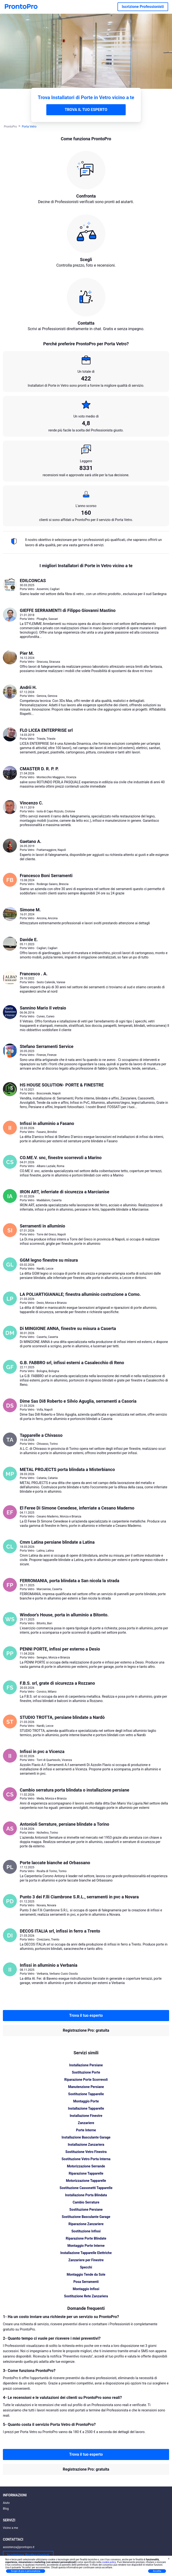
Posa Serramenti (86, 2282)
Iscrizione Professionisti (143, 6)
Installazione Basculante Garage (86, 2137)
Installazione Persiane (86, 2065)
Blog (6, 2508)
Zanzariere (86, 2123)
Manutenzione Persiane (86, 2087)
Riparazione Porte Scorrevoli (86, 2079)
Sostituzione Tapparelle (86, 2094)
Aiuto (6, 2503)
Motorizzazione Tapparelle (86, 2181)
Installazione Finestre (86, 2116)
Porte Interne (86, 2130)
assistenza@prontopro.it (18, 2547)
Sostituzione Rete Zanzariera (86, 2296)
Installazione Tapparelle (86, 2108)
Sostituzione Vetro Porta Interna (86, 2159)
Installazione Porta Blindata (86, 2195)
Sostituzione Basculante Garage (86, 2217)
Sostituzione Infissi (86, 2231)
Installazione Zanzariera (86, 2144)
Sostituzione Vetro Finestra (86, 2152)
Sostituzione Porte (86, 2072)
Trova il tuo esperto (86, 2015)
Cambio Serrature (86, 2202)
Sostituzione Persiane (86, 2209)
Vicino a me (10, 2528)
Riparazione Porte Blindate (86, 2238)
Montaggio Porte (86, 2101)
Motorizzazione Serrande (86, 2166)
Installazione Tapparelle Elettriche (86, 2253)
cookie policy (109, 2562)
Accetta (157, 2571)
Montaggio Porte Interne (85, 2246)
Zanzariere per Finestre (85, 2260)
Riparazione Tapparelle (86, 2173)
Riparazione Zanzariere (86, 2224)
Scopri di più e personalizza (25, 2571)
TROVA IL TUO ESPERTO (86, 109)
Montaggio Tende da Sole (86, 2274)
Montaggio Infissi (86, 2289)
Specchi (86, 2267)
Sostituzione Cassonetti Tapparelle (86, 2188)
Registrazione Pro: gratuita (86, 2030)
